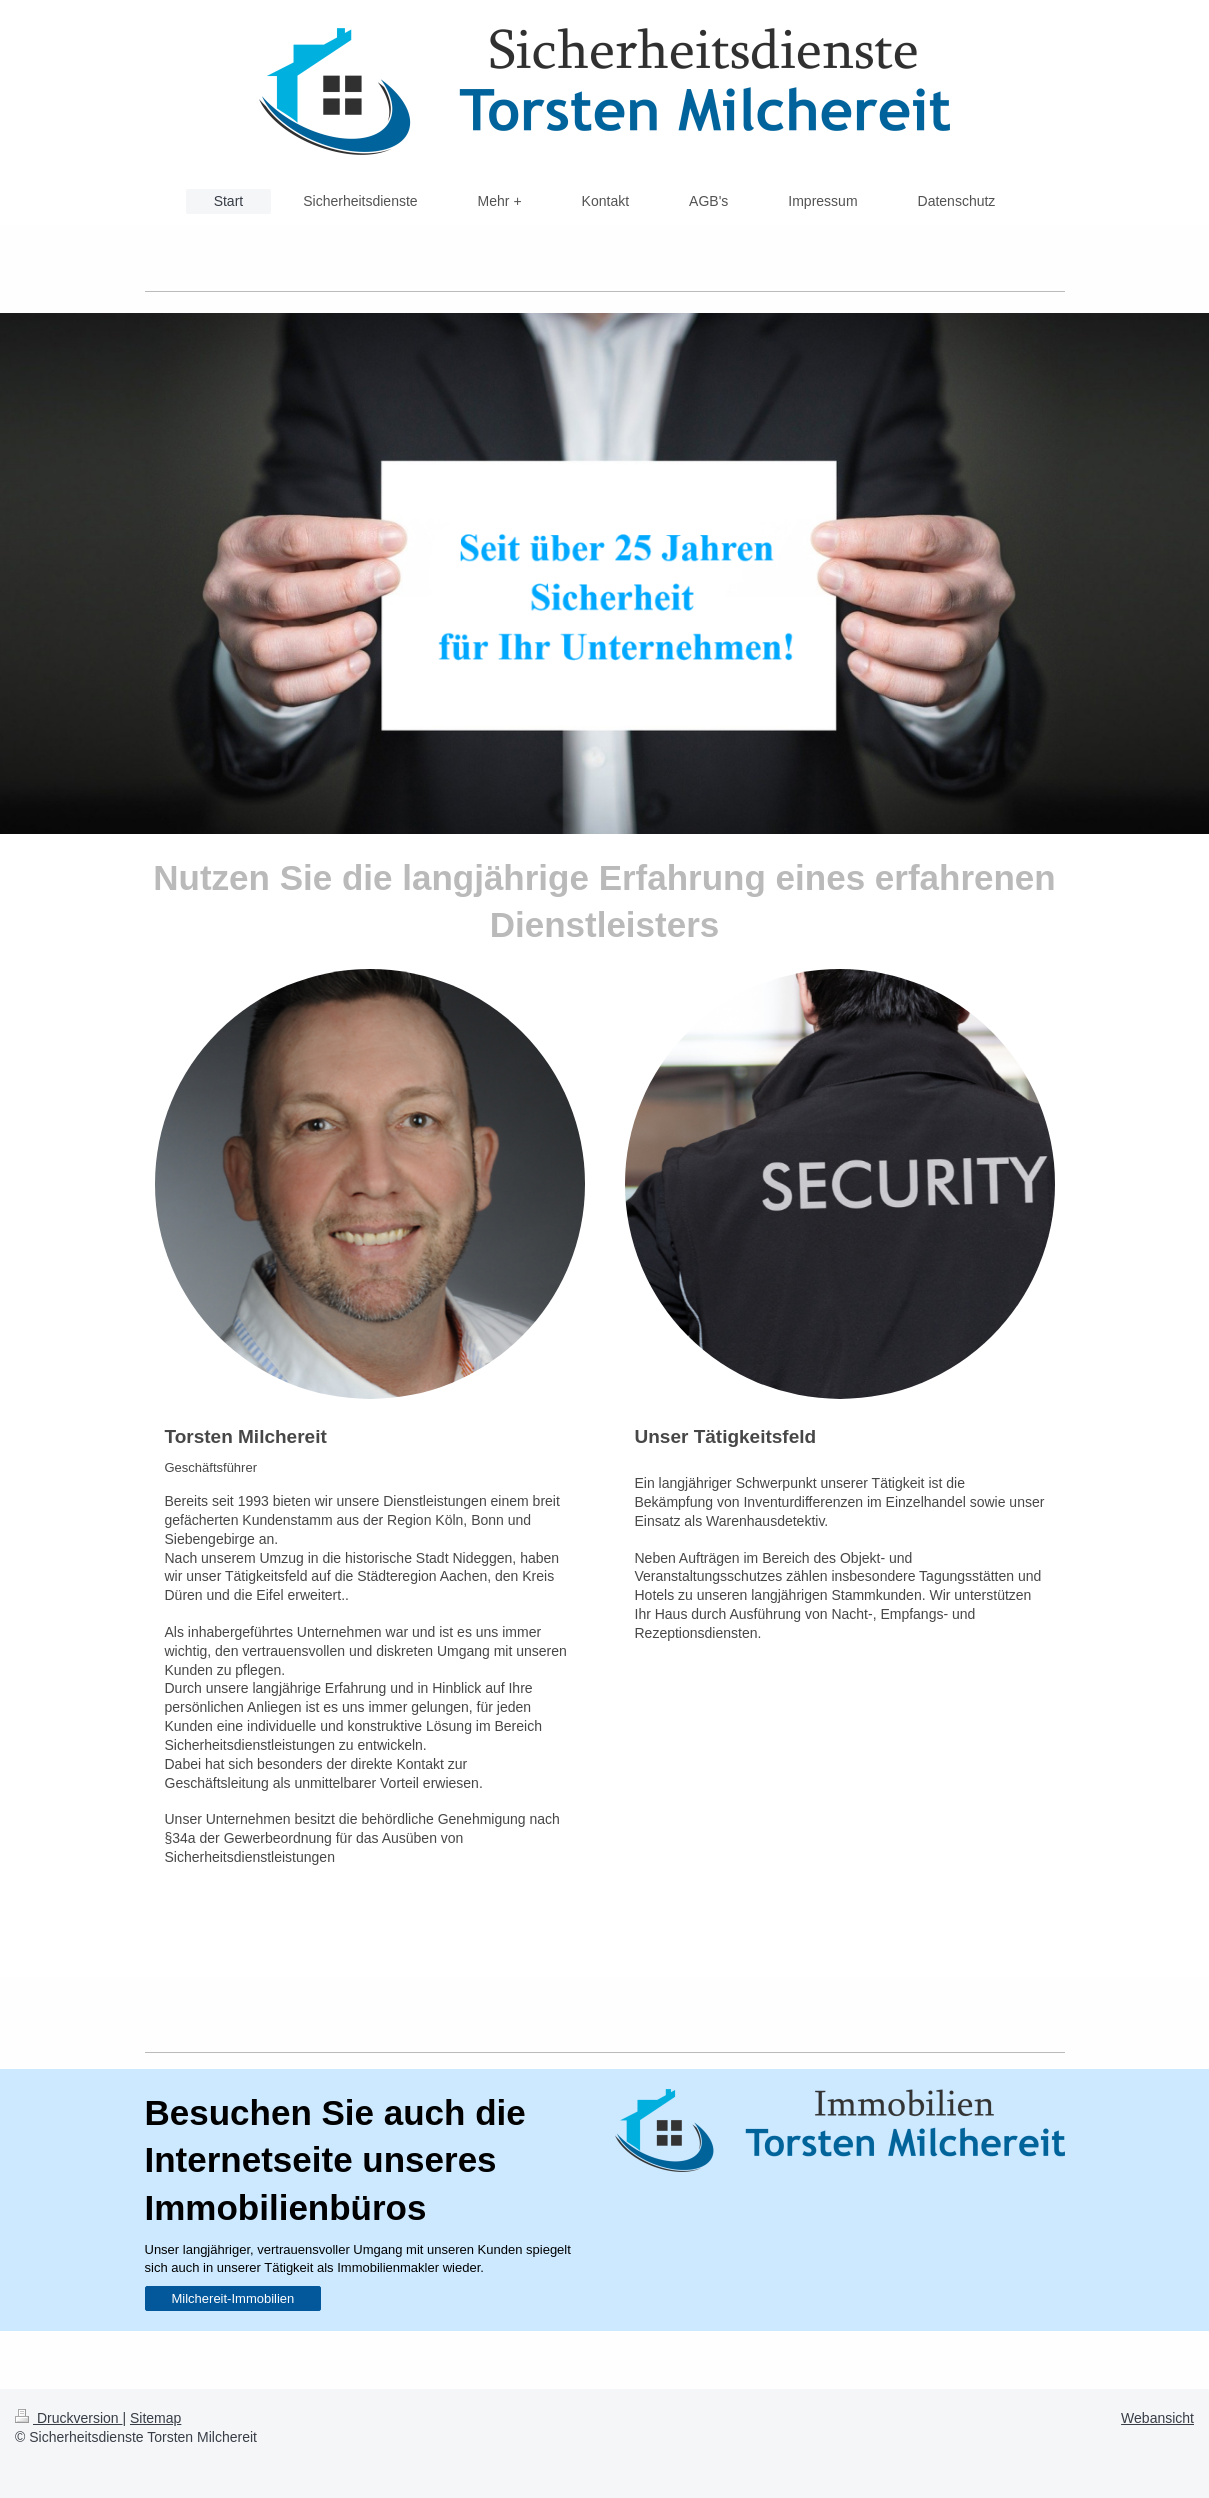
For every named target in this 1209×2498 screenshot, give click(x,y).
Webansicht (1157, 2418)
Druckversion (68, 2418)
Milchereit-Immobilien (233, 2298)
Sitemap (155, 2418)
